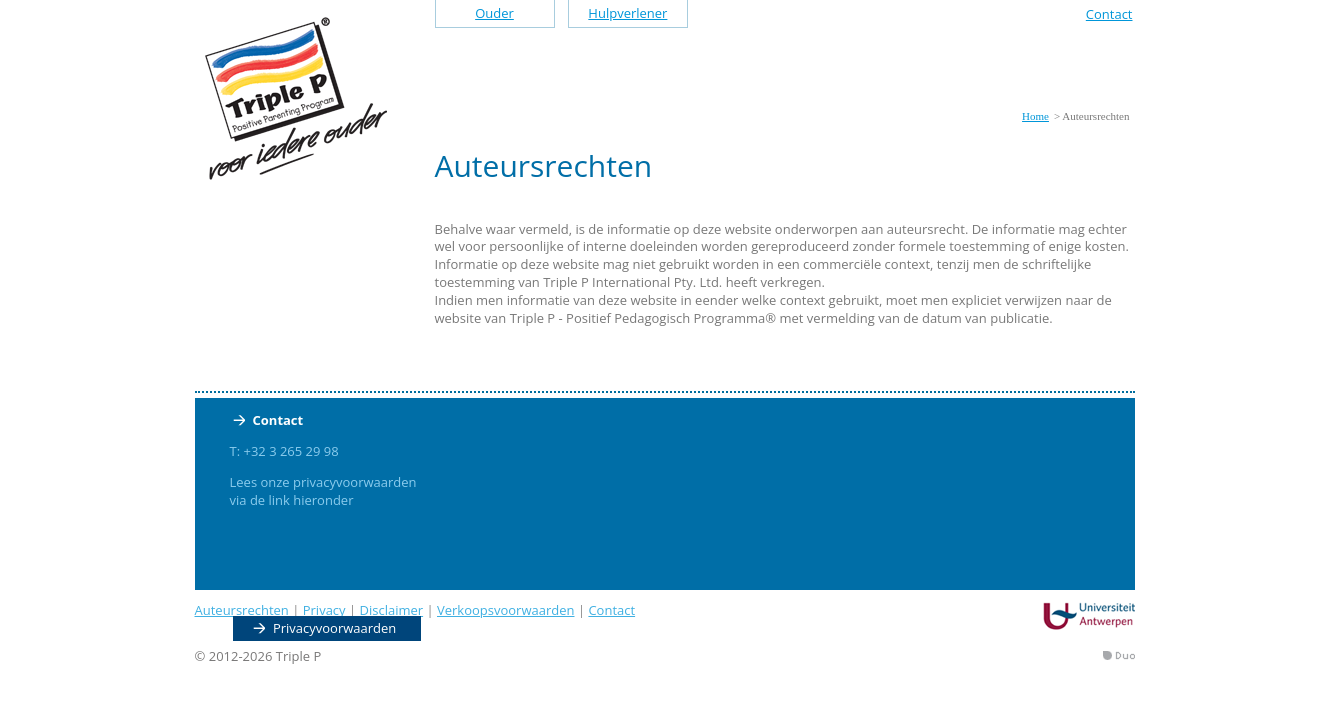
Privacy (324, 610)
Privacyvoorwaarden (334, 628)
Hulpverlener (627, 13)
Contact (1109, 14)
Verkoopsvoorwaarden (506, 610)
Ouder (494, 13)
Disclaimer (392, 610)
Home (1035, 116)
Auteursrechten (242, 610)
